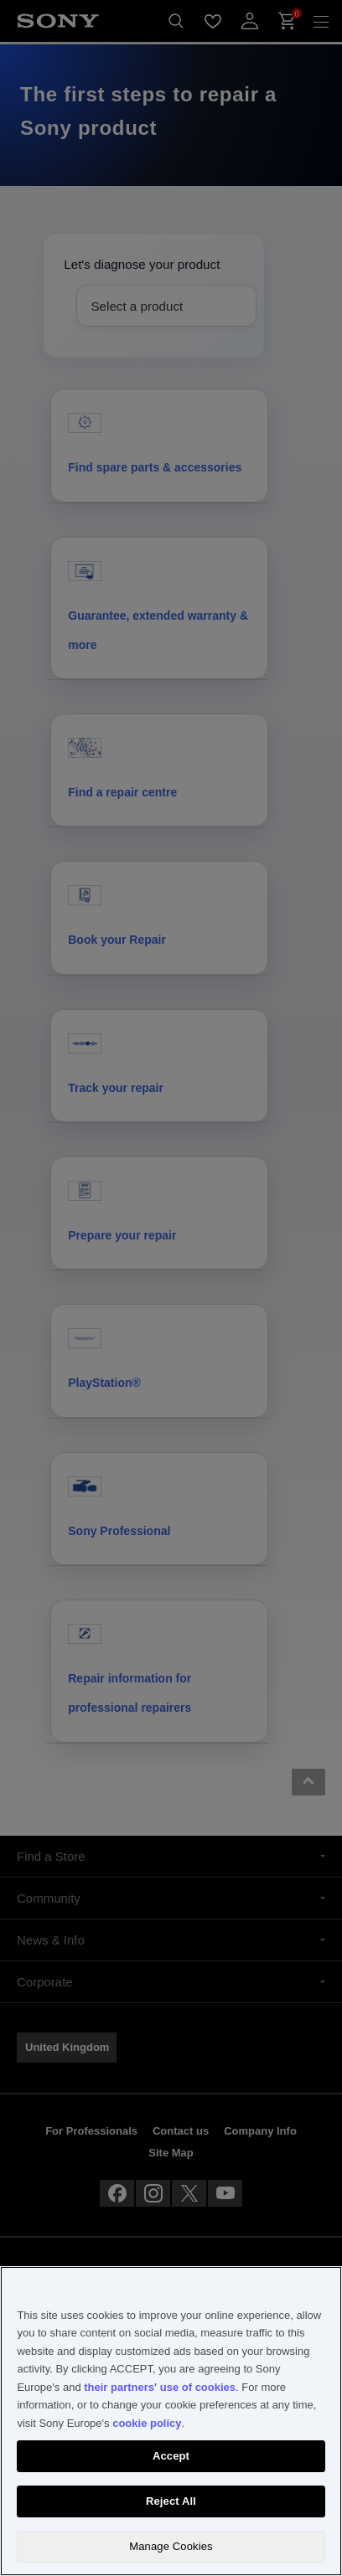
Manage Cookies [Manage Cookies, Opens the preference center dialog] (170, 2546)
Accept (171, 2456)
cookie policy (146, 2423)
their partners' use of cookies (160, 2387)
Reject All (171, 2501)
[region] (171, 2421)
